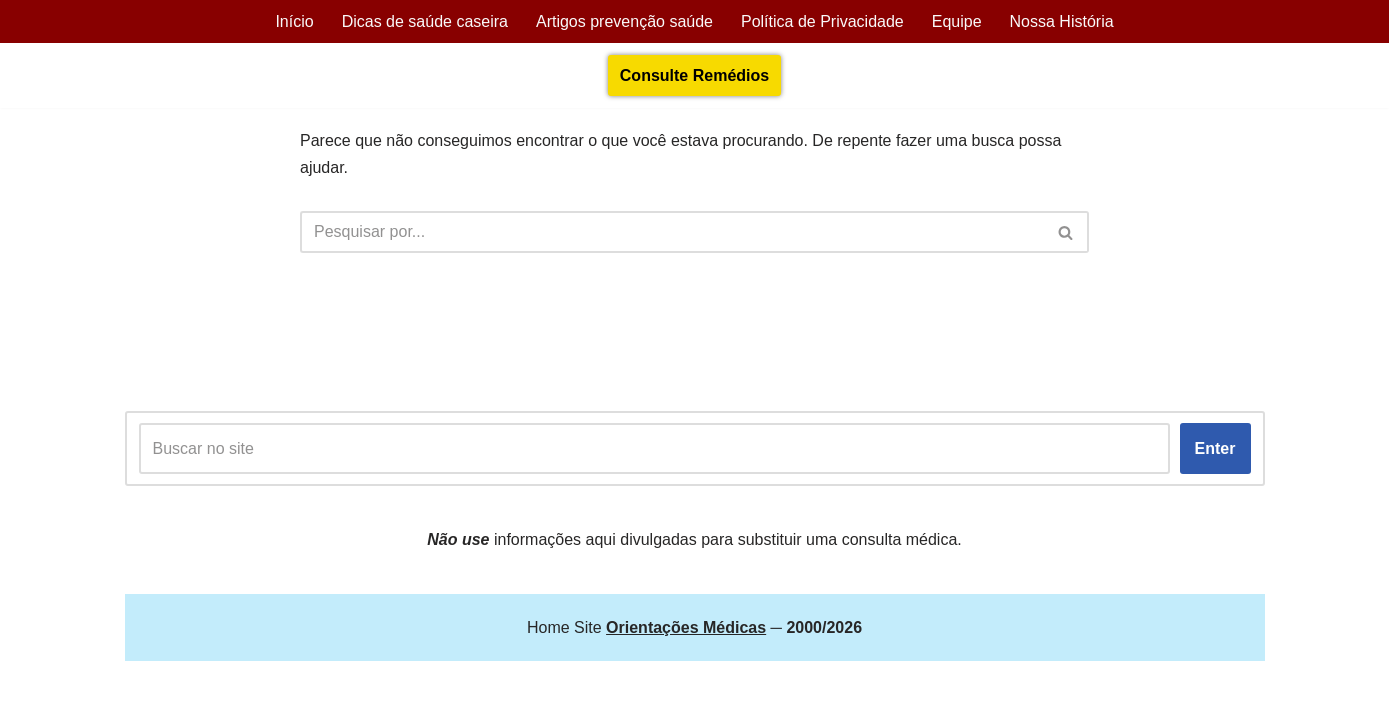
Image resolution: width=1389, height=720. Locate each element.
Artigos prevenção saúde (624, 21)
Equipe (957, 21)
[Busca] (672, 232)
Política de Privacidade (822, 21)
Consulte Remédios (694, 75)
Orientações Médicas (301, 694)
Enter (1215, 448)
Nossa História (1062, 21)
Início (294, 21)
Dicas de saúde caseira (425, 21)
